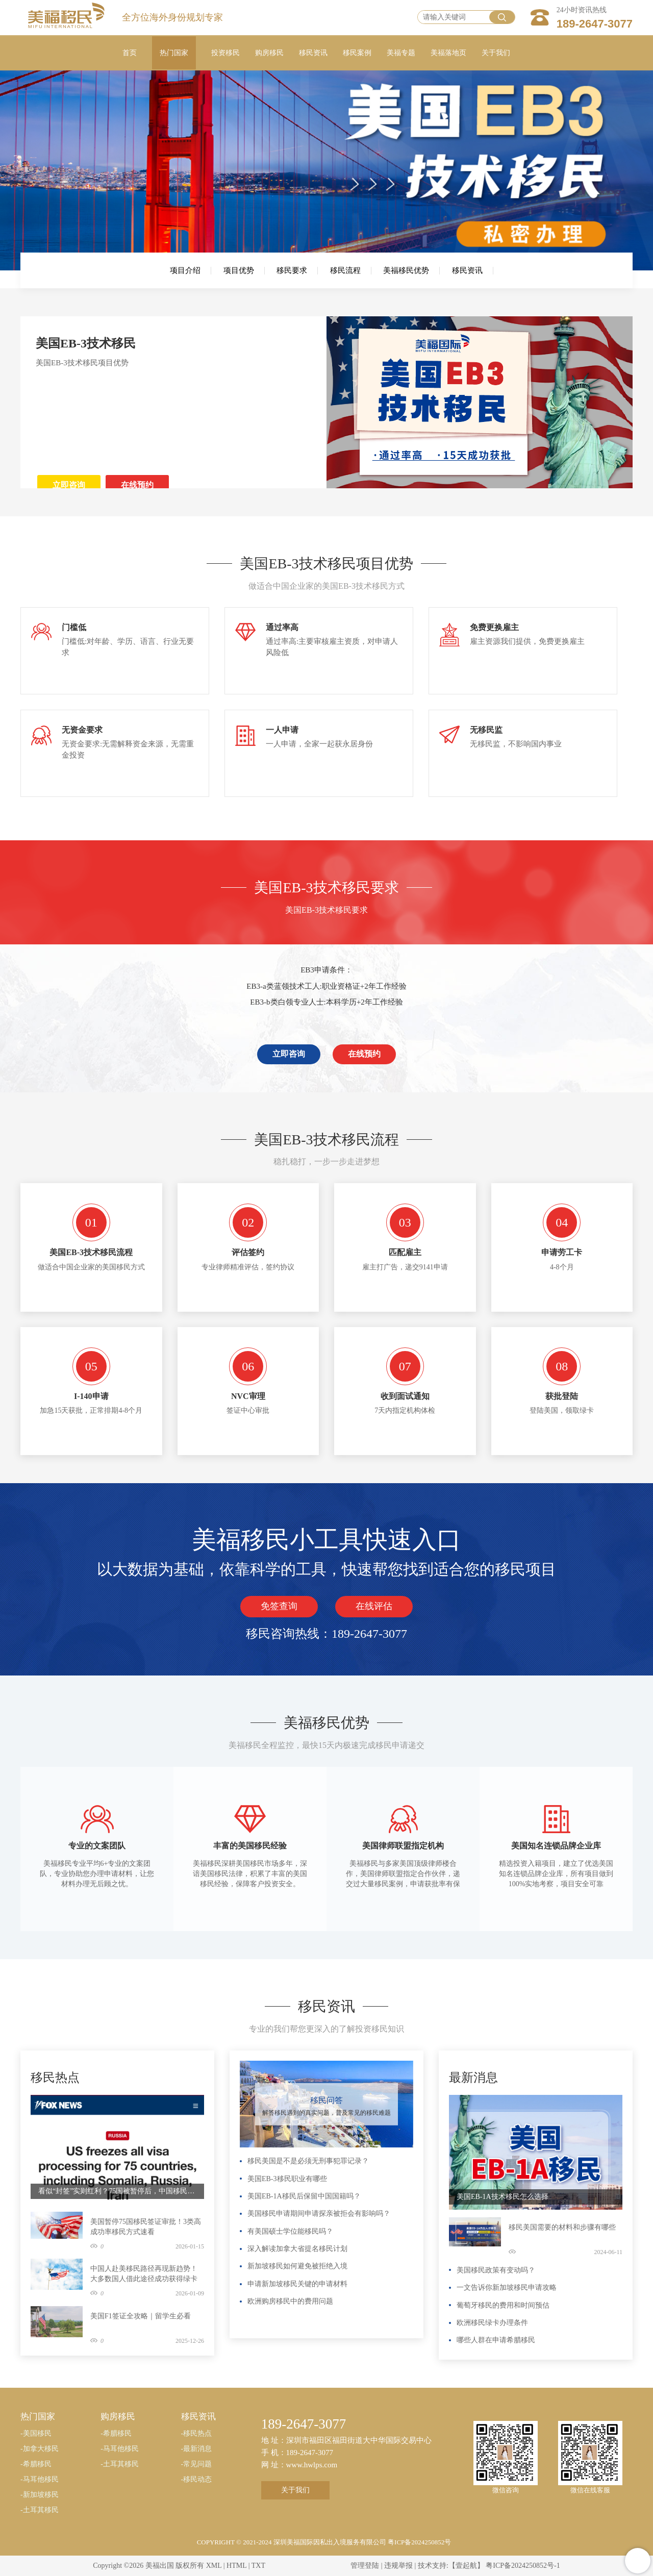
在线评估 (374, 1606)
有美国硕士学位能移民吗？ (290, 2231)
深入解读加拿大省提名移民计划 (297, 2249)
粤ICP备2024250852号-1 (523, 2565)
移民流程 (345, 270)
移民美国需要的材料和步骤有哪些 (562, 2227)
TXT (258, 2565)
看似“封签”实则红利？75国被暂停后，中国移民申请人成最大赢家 (117, 2191)
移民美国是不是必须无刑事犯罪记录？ (308, 2161)
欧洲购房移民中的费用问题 (290, 2301)
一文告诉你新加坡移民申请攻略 (507, 2287)
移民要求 (292, 270)
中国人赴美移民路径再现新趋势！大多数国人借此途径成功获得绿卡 (143, 2274)
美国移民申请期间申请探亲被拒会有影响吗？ (318, 2213)
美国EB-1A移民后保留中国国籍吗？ (304, 2196)
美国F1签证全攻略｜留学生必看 (140, 2316)
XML (214, 2565)
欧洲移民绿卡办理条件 (492, 2323)
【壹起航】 (466, 2565)
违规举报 (398, 2565)
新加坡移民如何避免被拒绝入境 (297, 2266)
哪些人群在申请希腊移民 (496, 2340)
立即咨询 (69, 485)
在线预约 (137, 485)
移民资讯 (467, 270)
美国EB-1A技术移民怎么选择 (502, 2196)
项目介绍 (185, 270)
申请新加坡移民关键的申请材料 (297, 2284)
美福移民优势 (406, 270)
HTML (236, 2565)
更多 (193, 2066)
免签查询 (279, 1606)
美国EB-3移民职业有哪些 (287, 2179)
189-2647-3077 (595, 23)
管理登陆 (364, 2565)
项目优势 (238, 270)
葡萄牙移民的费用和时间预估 (503, 2305)
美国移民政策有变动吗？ (496, 2270)
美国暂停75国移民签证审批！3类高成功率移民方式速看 (145, 2227)
